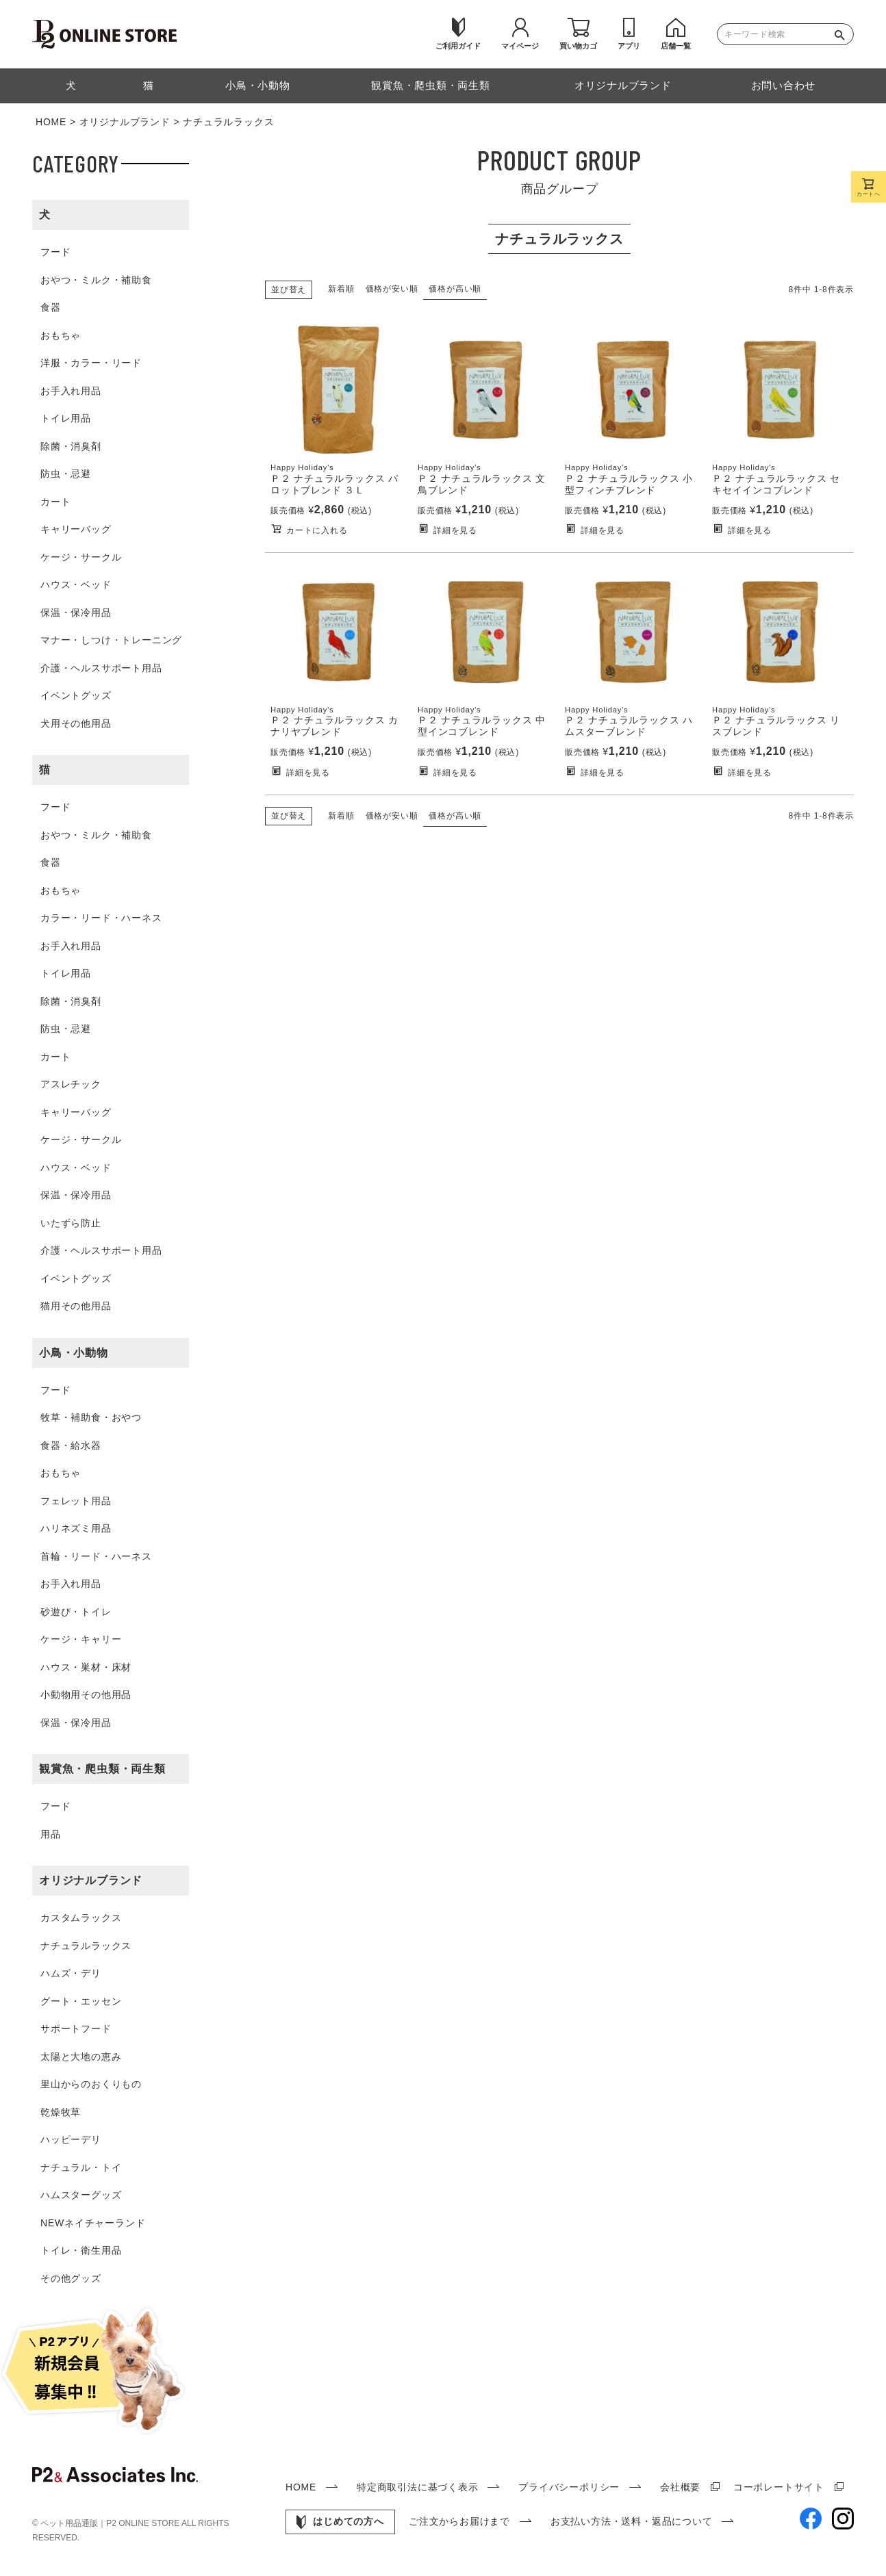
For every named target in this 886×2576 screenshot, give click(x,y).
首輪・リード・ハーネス (96, 1556)
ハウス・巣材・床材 (85, 1667)
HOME (51, 121)
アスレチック (70, 1084)
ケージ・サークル (80, 557)
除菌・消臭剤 (70, 446)
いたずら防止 (70, 1223)
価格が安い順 (392, 289)
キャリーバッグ (76, 529)
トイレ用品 (65, 418)
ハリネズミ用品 (76, 1528)
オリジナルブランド (124, 121)
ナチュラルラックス (85, 1945)
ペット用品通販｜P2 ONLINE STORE (110, 2523)
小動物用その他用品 (85, 1694)
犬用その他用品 (76, 723)
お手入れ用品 (70, 390)
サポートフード (76, 2028)
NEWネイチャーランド (92, 2222)
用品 (50, 1834)
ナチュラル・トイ (80, 2167)
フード (55, 251)
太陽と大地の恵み (80, 2056)
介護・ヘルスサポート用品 (101, 667)
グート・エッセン (80, 2001)
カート (55, 501)
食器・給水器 (70, 1445)
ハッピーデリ (70, 2139)
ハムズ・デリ (70, 1973)
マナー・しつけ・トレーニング (111, 639)
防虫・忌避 (65, 473)
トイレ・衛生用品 (80, 2250)
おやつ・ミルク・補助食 (96, 279)
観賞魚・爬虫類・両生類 (102, 1769)
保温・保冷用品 (76, 612)
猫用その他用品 (76, 1305)
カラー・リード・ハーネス (101, 917)
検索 (843, 34)
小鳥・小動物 (73, 1352)
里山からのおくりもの (91, 2083)
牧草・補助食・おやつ (91, 1417)
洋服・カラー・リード (91, 362)
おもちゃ (60, 335)
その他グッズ (70, 2278)
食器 (50, 307)
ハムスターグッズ (80, 2194)
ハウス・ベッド (76, 584)
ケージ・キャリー (80, 1639)
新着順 (341, 289)
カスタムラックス (80, 1917)
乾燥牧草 (60, 2112)
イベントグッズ (76, 695)
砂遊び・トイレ (76, 1611)
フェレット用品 (76, 1500)
